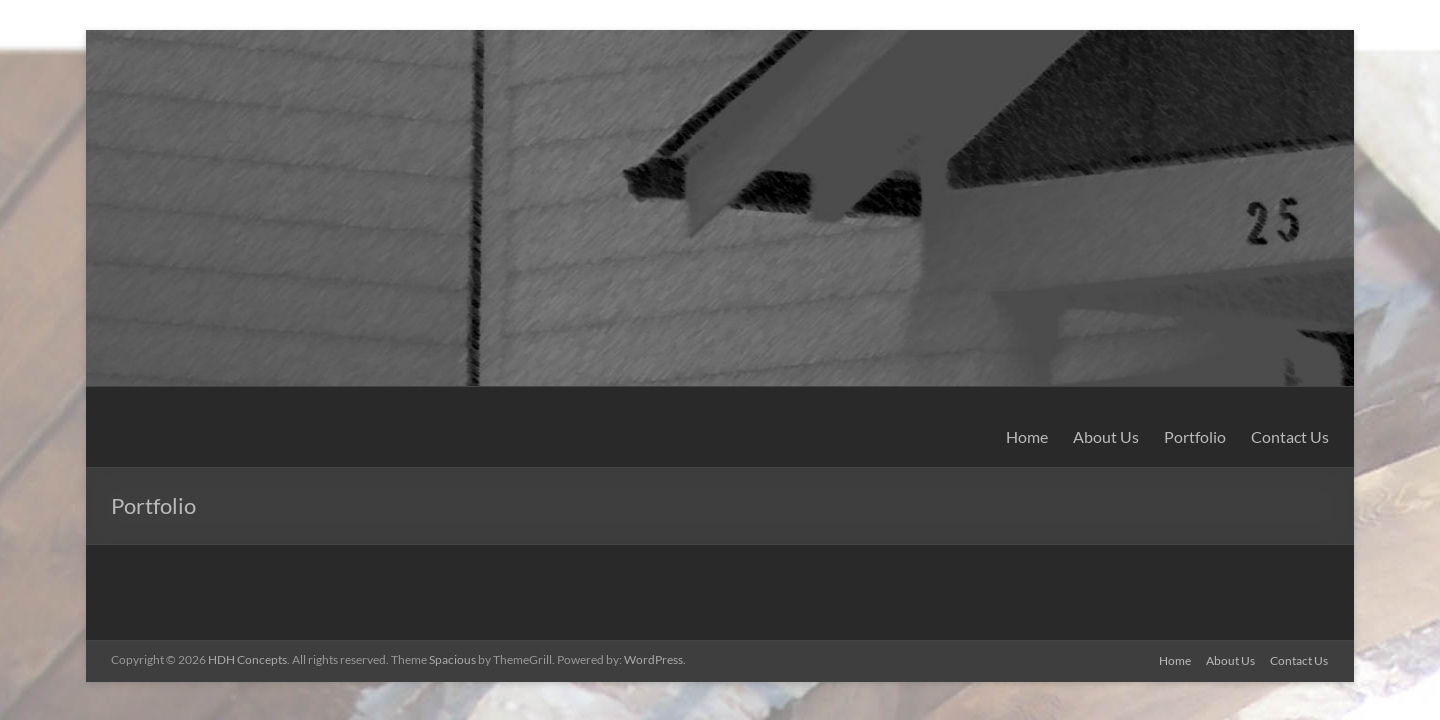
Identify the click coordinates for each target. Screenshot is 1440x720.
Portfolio (1195, 436)
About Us (1106, 436)
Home (1027, 436)
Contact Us (1290, 436)
